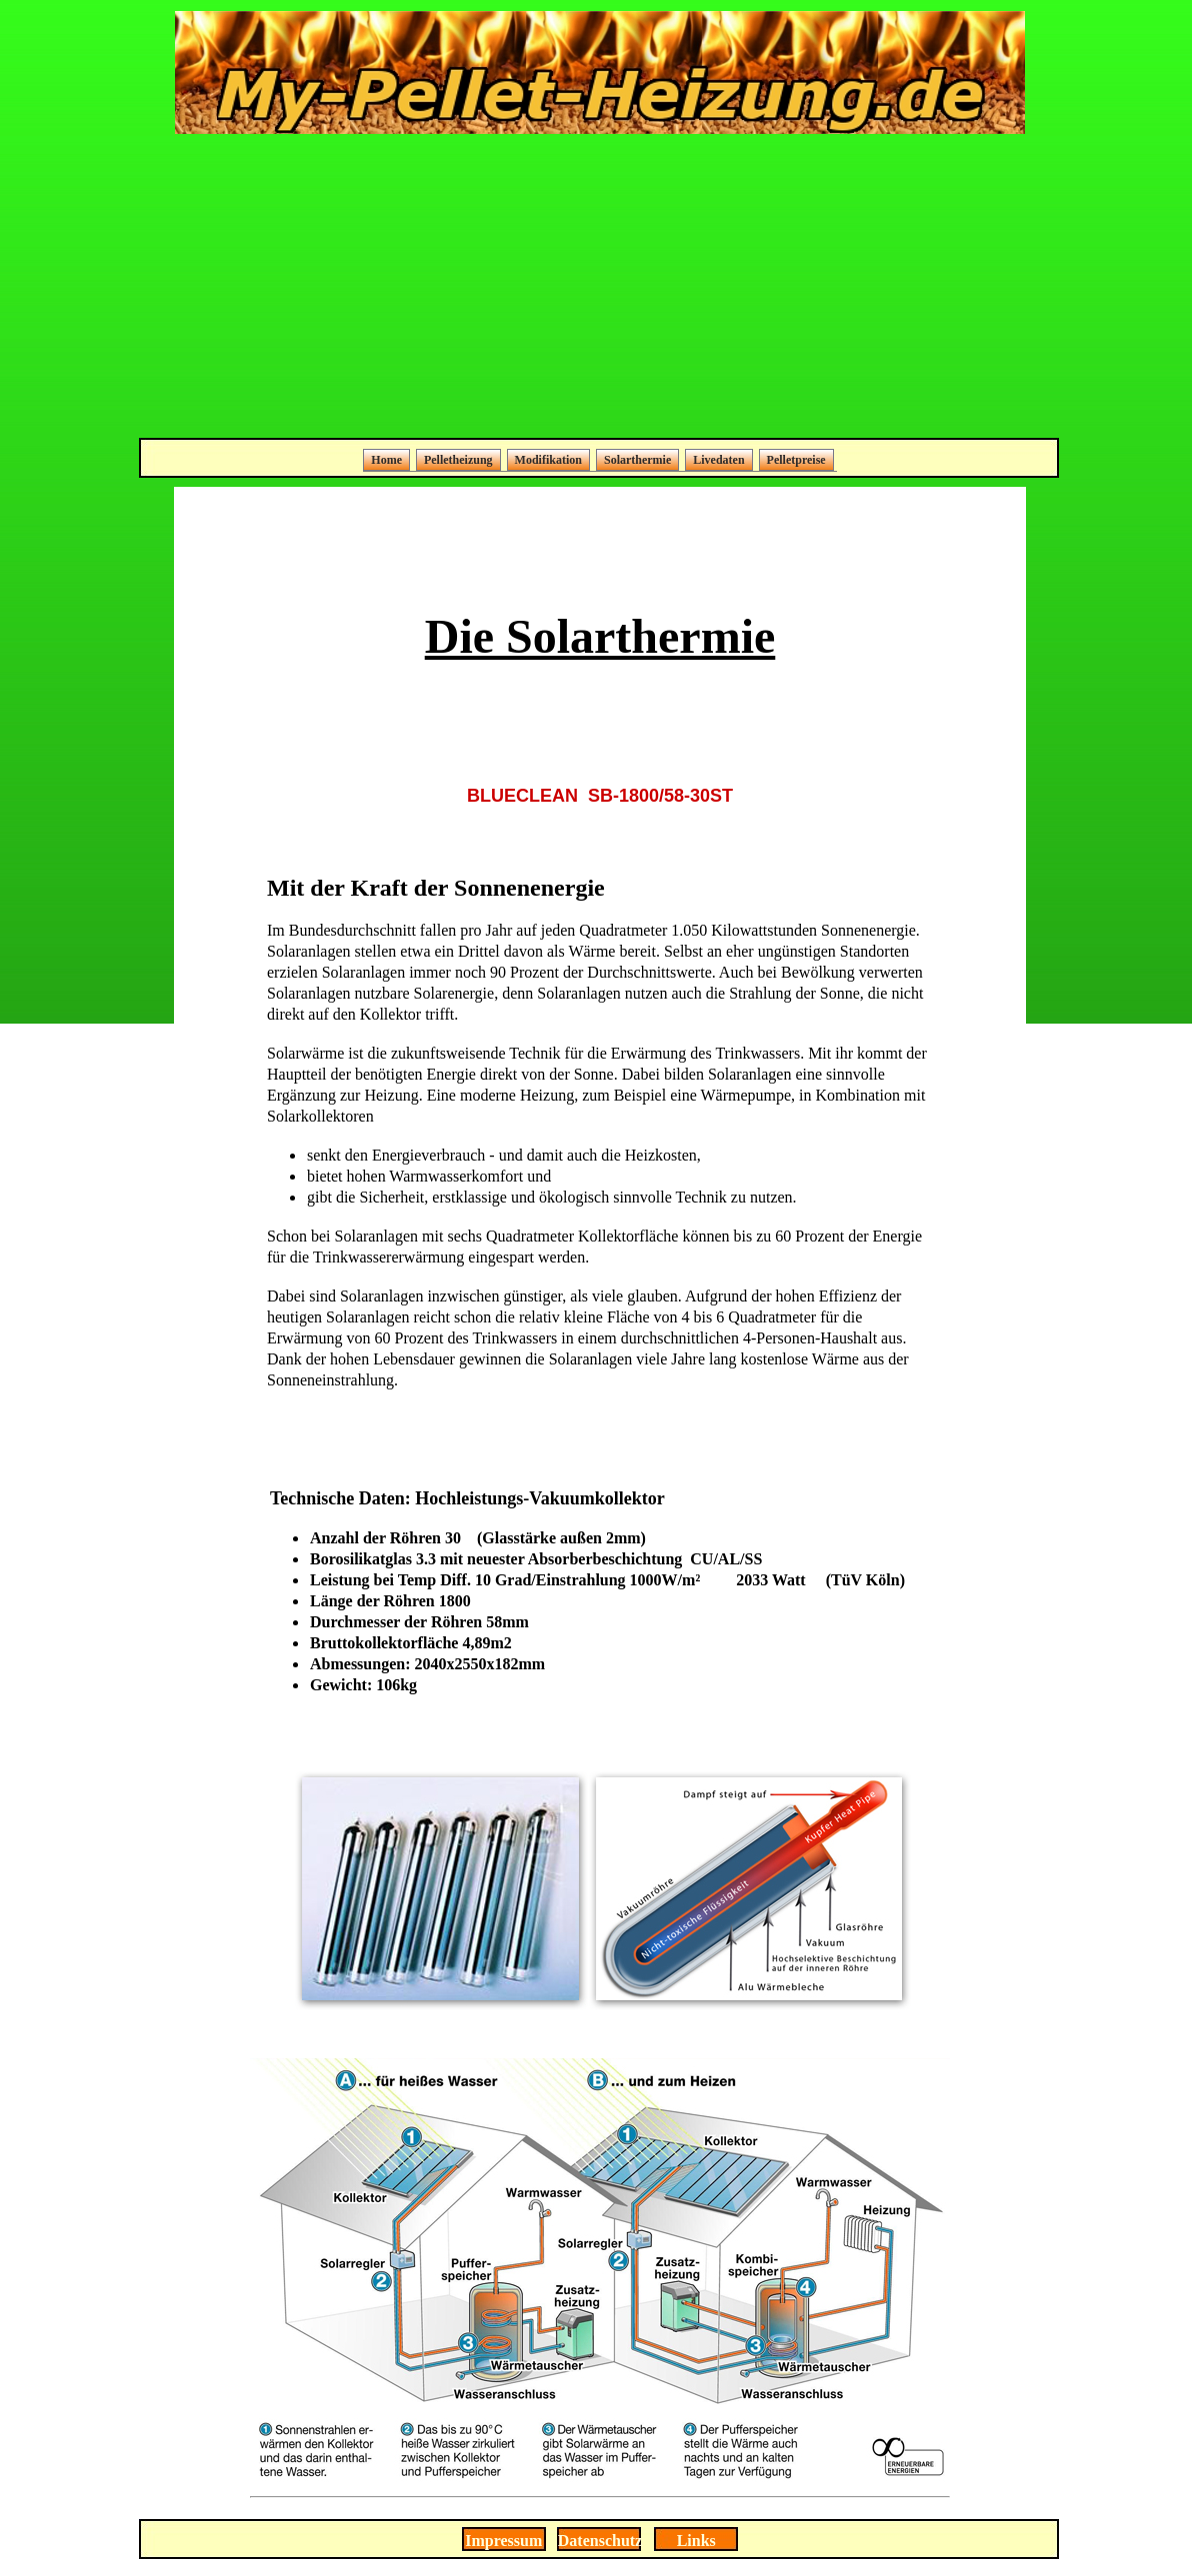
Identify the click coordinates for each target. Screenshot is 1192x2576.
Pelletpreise (796, 460)
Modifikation (548, 460)
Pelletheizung (458, 460)
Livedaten (718, 460)
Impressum (503, 2540)
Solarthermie (637, 460)
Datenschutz (600, 2540)
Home (386, 460)
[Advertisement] (600, 288)
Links (696, 2540)
